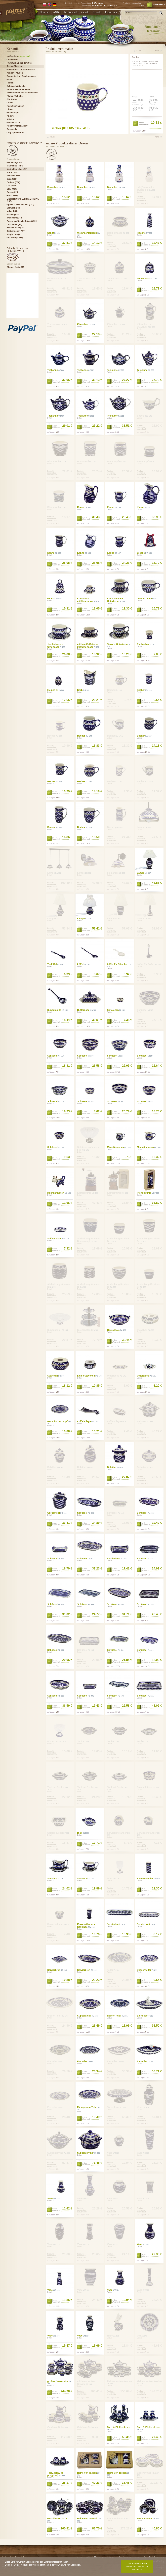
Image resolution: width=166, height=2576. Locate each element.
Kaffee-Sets (18, 56)
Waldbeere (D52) (14, 218)
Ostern (10, 103)
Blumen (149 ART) (15, 267)
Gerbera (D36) (13, 182)
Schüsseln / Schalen (16, 86)
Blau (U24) (12, 189)
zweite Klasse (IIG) (15, 228)
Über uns (44, 12)
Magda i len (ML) (14, 234)
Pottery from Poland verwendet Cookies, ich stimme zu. (137, 2566)
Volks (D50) (12, 211)
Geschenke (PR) (14, 224)
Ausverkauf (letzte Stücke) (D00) (22, 221)
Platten (10, 83)
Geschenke (12, 129)
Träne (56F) (12, 172)
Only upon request (15, 132)
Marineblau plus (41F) (17, 169)
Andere (10, 116)
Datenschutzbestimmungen (56, 2562)
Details (140, 192)
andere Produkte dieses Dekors (67, 143)
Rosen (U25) (12, 192)
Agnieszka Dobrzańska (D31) (20, 204)
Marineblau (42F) (15, 166)
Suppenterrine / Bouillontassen (21, 76)
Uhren (10, 109)
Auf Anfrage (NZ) (15, 238)
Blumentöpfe (13, 112)
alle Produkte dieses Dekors (56, 146)
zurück (138, 51)
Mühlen (10, 119)
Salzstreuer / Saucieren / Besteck (22, 93)
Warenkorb (156, 4)
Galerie (85, 12)
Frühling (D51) (13, 214)
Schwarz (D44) (13, 208)
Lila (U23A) (12, 186)
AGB (56, 12)
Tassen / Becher (14, 66)
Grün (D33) (12, 179)
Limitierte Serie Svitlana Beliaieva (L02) (23, 200)
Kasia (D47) (12, 195)
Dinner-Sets (12, 59)
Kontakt (97, 12)
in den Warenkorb (56, 198)
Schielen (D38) (14, 176)
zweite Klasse (13, 122)
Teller (9, 79)
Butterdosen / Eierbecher (19, 89)
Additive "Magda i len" (17, 126)
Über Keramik (70, 12)
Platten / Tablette (15, 96)
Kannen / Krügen (15, 73)
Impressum (111, 12)
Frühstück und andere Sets (20, 63)
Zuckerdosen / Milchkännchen (21, 69)
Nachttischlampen (15, 106)
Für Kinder (12, 99)
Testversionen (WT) (16, 231)
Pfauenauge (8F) (14, 162)
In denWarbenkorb (144, 123)
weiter (157, 51)
